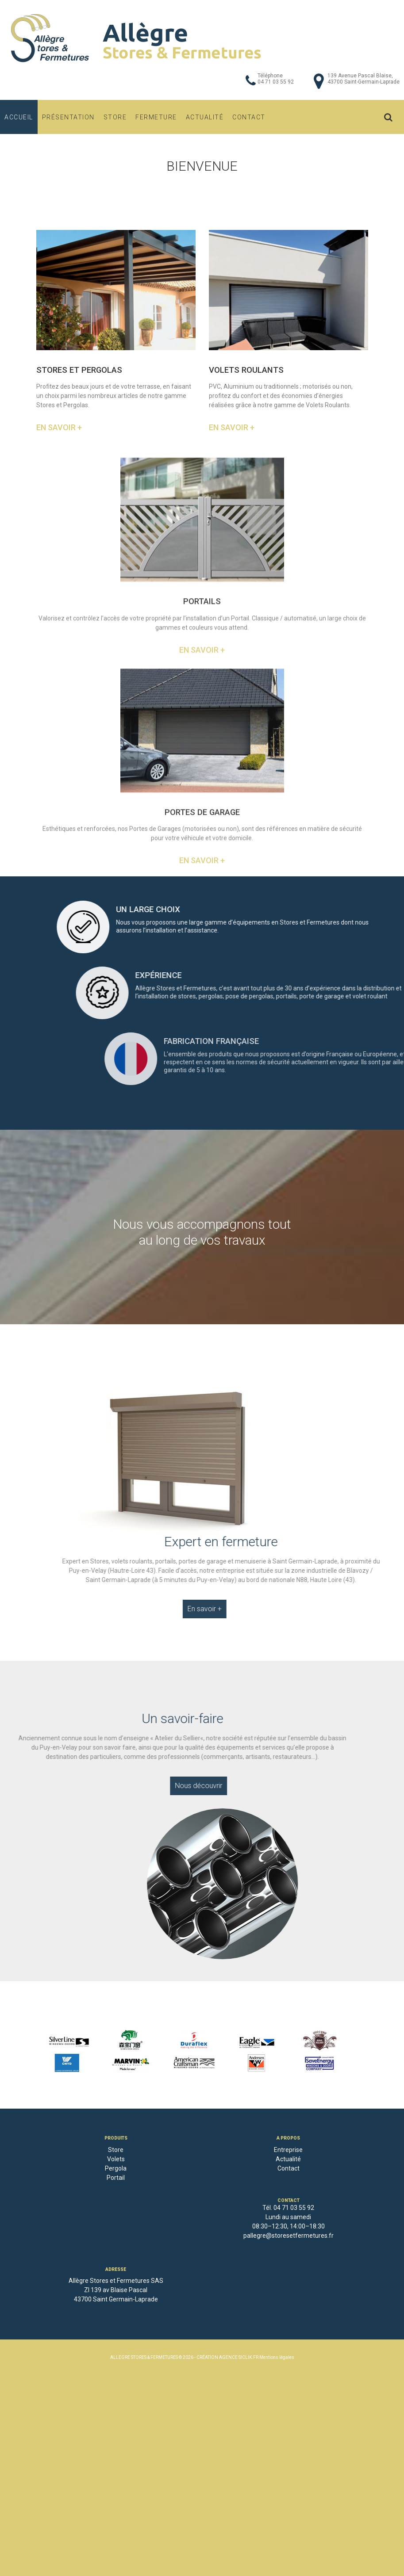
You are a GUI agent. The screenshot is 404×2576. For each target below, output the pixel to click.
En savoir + (59, 427)
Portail (116, 2177)
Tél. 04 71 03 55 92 (288, 2207)
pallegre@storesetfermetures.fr (288, 2235)
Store (115, 117)
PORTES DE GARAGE (202, 954)
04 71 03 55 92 (276, 82)
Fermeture (156, 117)
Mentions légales (276, 2357)
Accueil (18, 117)
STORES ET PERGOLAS (79, 370)
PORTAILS (202, 744)
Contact (248, 117)
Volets (116, 2159)
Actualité (205, 117)
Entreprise (288, 2149)
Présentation (68, 117)
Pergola (116, 2168)
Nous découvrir (157, 1785)
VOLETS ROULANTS (246, 370)
